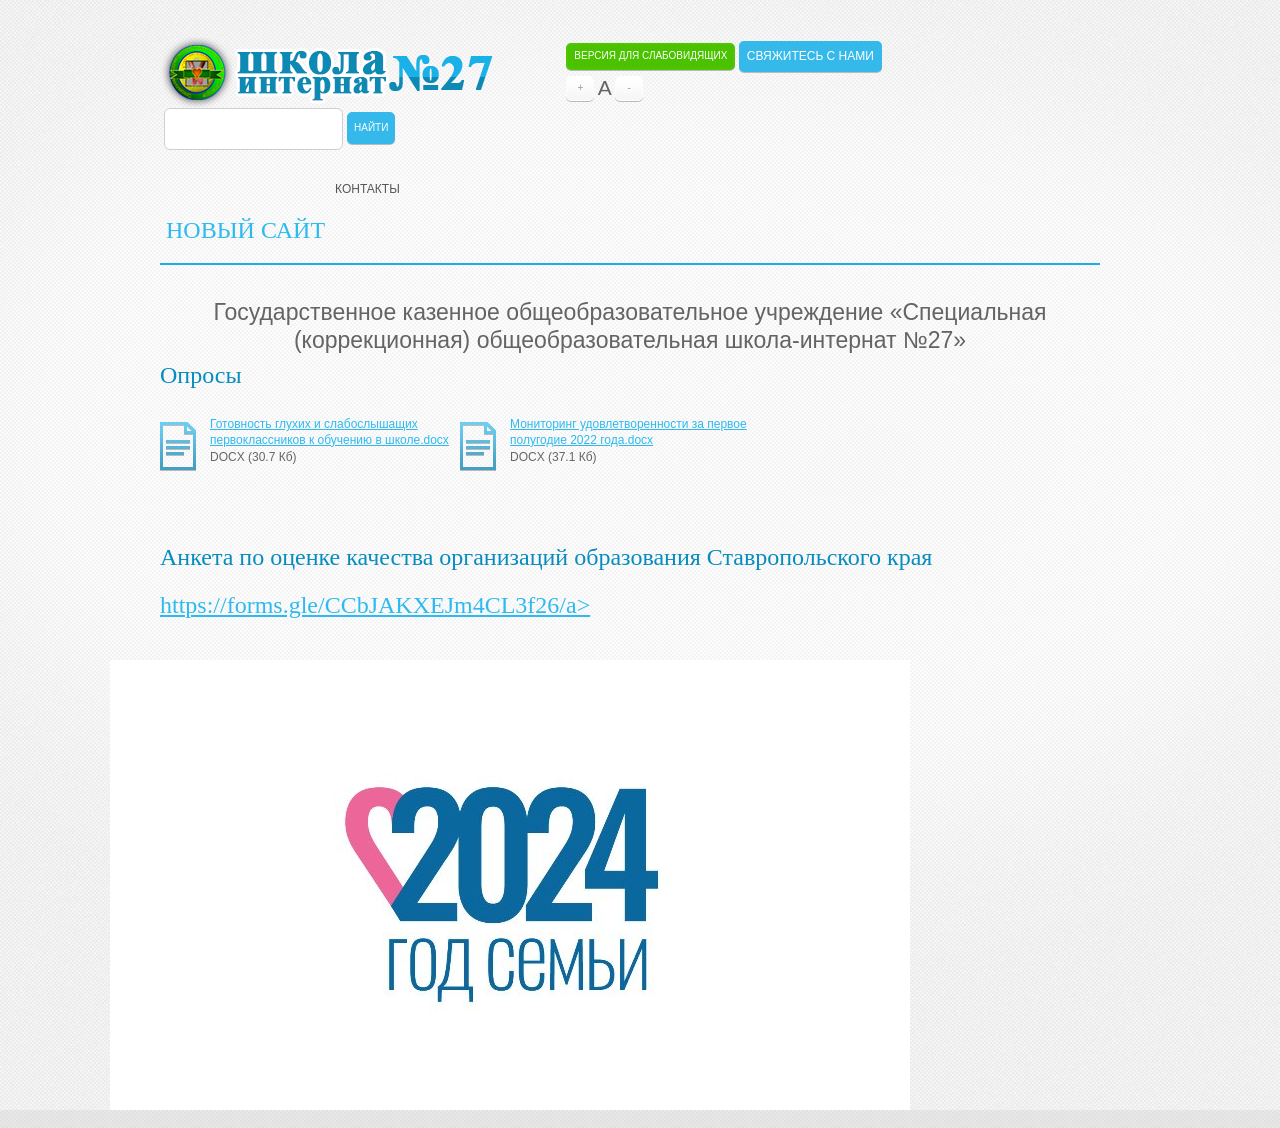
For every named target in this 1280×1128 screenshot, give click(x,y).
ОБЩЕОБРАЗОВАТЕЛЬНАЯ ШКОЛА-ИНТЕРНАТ (326, 72)
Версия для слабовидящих (650, 55)
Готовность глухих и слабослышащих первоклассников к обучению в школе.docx (329, 432)
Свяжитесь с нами (810, 56)
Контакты (367, 189)
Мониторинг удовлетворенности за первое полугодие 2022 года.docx (628, 432)
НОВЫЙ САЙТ (245, 230)
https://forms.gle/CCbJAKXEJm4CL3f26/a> (375, 605)
